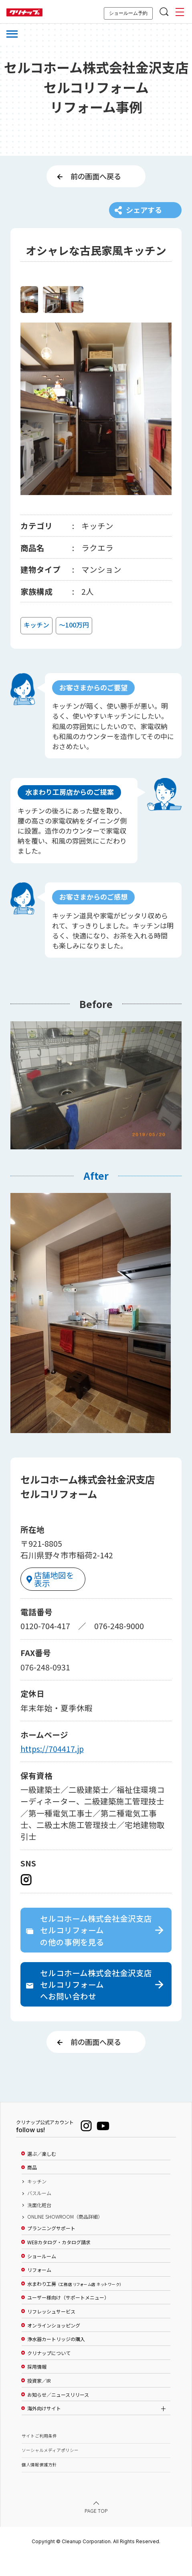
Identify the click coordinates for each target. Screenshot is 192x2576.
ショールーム (41, 2276)
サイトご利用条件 (39, 2457)
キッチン (36, 2202)
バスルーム (39, 2214)
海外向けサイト (44, 2429)
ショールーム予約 (128, 13)
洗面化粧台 (39, 2225)
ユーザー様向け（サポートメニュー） (68, 2318)
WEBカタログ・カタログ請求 (59, 2262)
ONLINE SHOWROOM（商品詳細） (65, 2237)
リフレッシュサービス (51, 2332)
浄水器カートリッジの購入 (56, 2359)
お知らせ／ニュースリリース (58, 2415)
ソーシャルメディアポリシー (50, 2471)
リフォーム (39, 2290)
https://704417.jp (52, 1762)
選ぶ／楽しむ (41, 2174)
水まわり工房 (74, 2304)
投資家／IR (39, 2401)
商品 (32, 2188)
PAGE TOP (96, 2531)
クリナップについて (49, 2373)
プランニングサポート (51, 2249)
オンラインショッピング (53, 2346)
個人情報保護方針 (39, 2485)
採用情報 (36, 2387)
